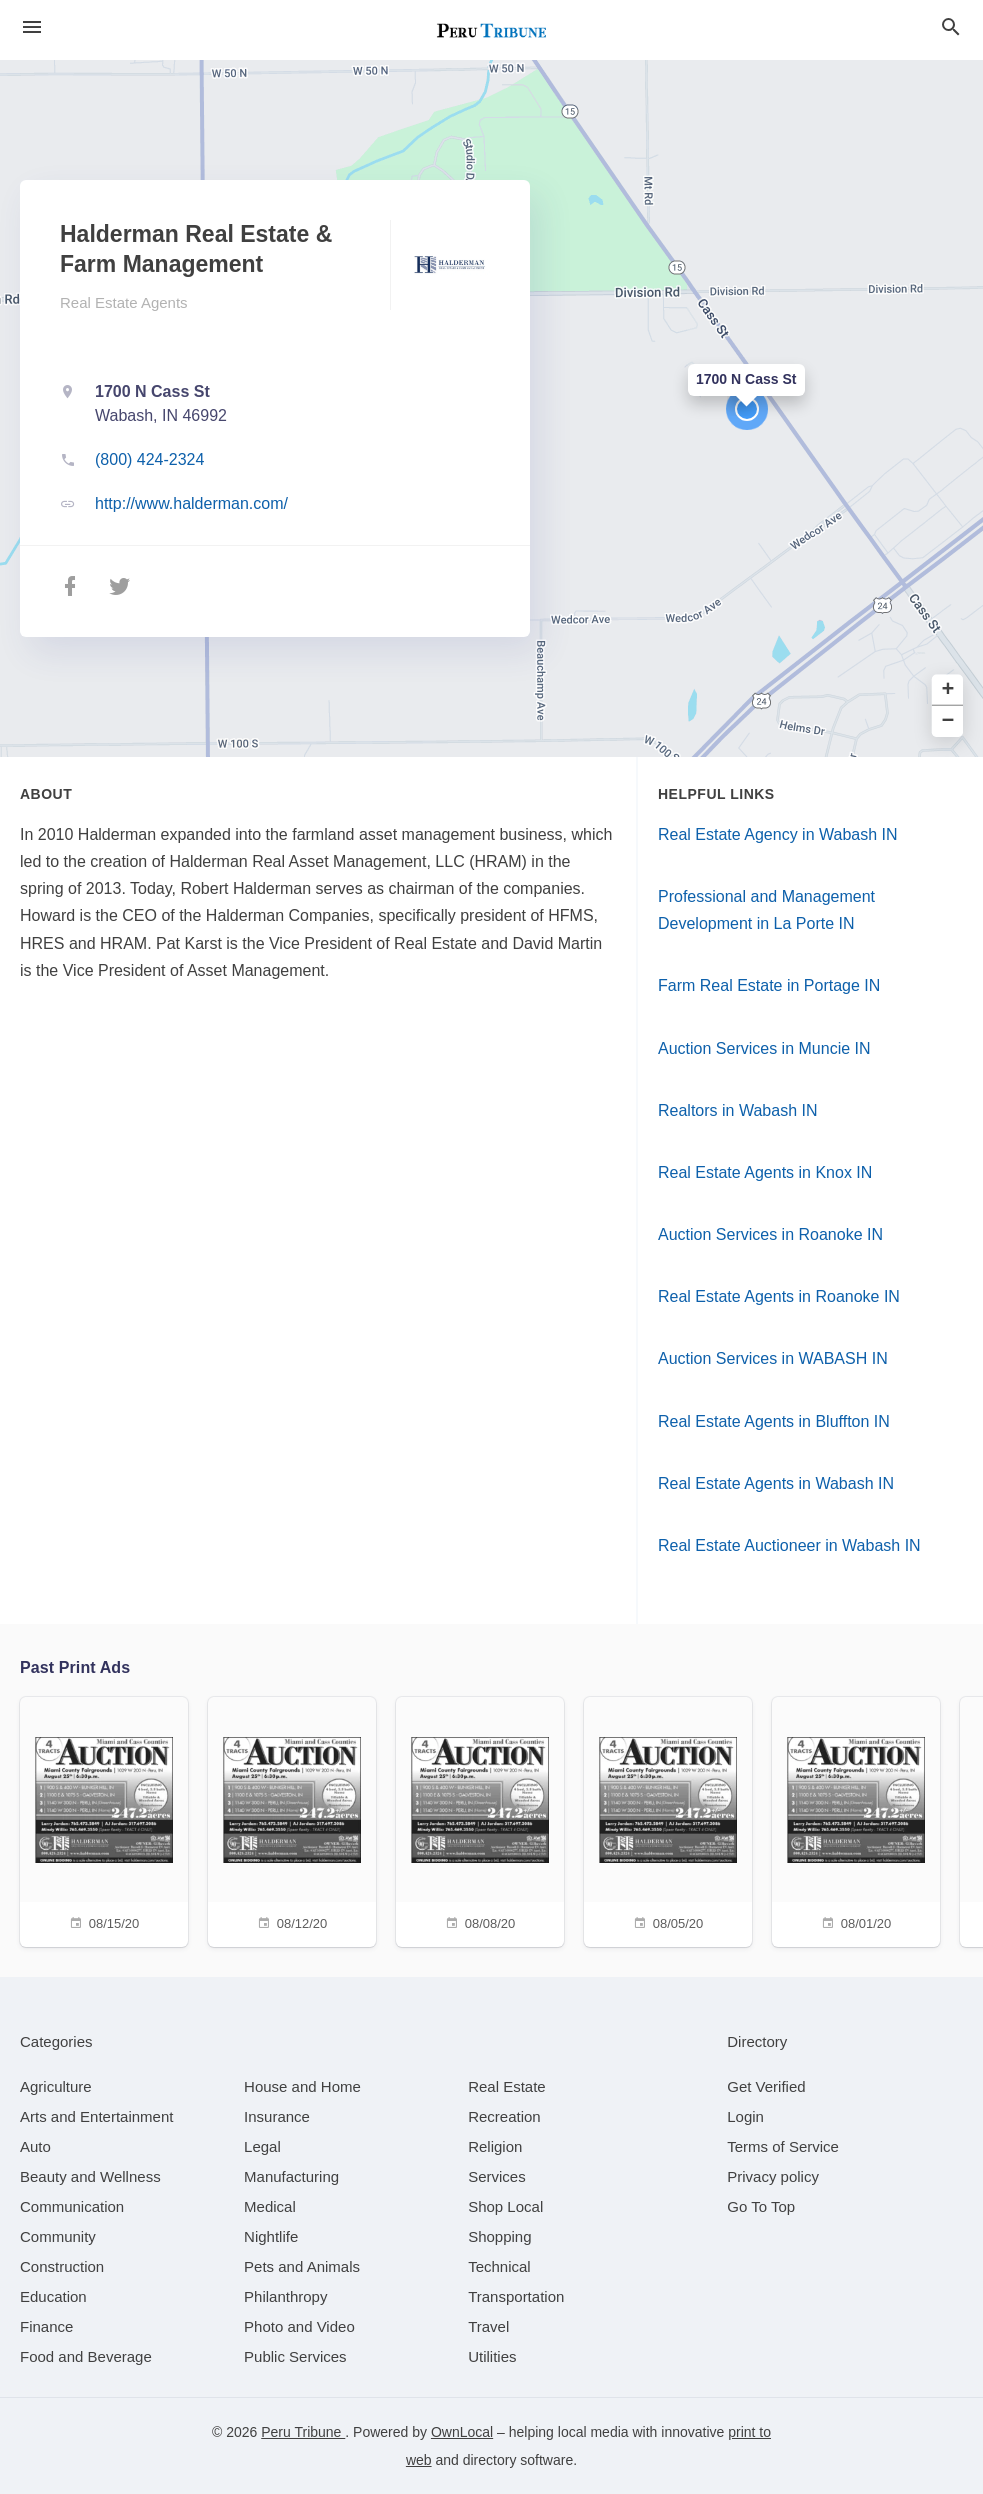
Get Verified (766, 2086)
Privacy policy (773, 2176)
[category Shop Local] (505, 2206)
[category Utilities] (492, 2356)
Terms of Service (783, 2146)
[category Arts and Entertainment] (96, 2116)
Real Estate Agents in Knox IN (765, 1172)
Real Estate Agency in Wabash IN (778, 834)
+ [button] (948, 690)
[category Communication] (72, 2206)
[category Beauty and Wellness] (90, 2176)
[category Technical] (499, 2266)
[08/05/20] (668, 1819)
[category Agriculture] (56, 2086)
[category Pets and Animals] (302, 2266)
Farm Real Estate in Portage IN (769, 985)
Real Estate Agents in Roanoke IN (779, 1296)
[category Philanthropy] (285, 2296)
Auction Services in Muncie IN (764, 1048)
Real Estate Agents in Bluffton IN (774, 1421)
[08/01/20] (856, 1819)
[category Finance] (46, 2326)
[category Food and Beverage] (86, 2356)
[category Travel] (488, 2326)
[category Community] (58, 2236)
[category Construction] (62, 2266)
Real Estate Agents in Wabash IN (776, 1483)
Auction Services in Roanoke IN (770, 1234)
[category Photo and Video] (299, 2326)
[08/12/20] (292, 1819)
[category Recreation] (504, 2116)
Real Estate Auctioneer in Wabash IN (789, 1545)
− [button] (948, 721)
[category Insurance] (277, 2116)
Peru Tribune (303, 2432)
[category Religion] (495, 2146)
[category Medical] (270, 2206)
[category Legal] (262, 2146)
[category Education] (53, 2296)
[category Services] (497, 2176)
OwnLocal (462, 2432)
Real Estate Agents (124, 302)
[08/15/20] (104, 1819)
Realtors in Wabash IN (737, 1110)
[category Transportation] (516, 2296)
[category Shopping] (499, 2236)
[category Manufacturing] (291, 2176)
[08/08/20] (480, 1819)
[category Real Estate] (507, 2086)
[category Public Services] (295, 2356)
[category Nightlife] (271, 2236)
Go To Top (761, 2206)
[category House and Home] (302, 2086)
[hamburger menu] (32, 27)
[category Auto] (35, 2146)
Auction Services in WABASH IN (773, 1358)
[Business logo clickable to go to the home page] (492, 30)
